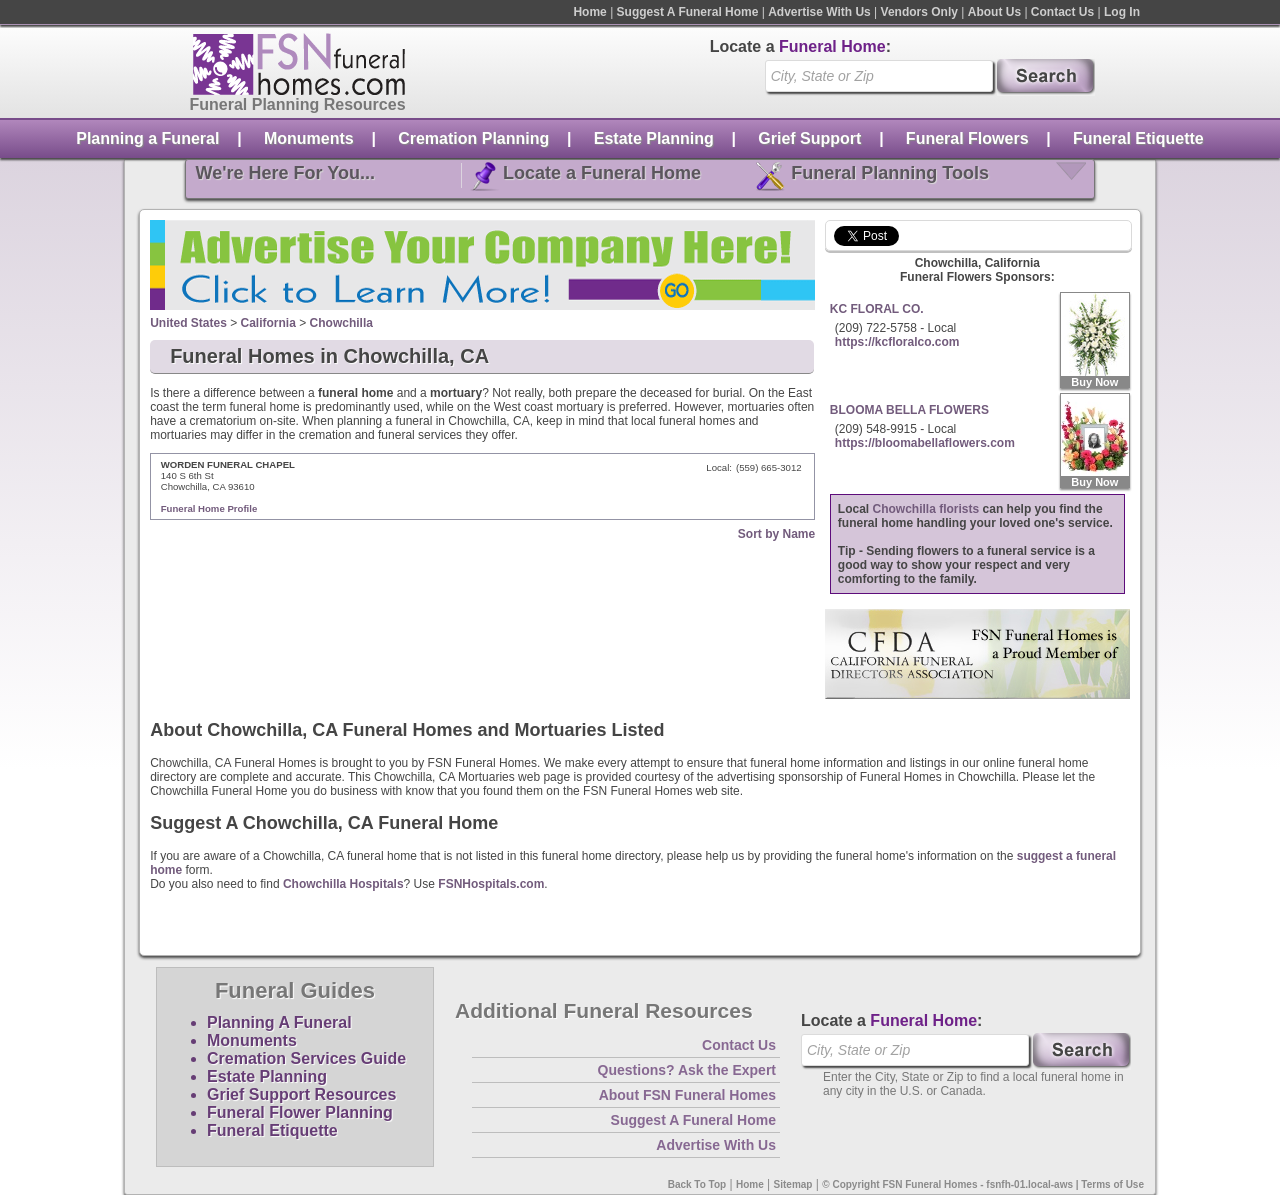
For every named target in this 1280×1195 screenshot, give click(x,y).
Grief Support (809, 138)
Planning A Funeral (279, 1022)
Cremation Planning (473, 138)
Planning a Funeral (147, 138)
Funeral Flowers (967, 138)
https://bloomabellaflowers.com (925, 443)
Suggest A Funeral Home (688, 12)
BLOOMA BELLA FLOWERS (909, 410)
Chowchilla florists (926, 509)
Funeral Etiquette (1138, 138)
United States (188, 323)
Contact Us (1062, 12)
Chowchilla (341, 323)
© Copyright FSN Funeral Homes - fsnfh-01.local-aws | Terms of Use (983, 1184)
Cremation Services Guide (306, 1058)
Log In (1122, 12)
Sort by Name (776, 534)
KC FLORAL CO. (877, 309)
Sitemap (793, 1184)
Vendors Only (919, 12)
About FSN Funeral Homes (687, 1095)
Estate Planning (654, 138)
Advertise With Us (819, 12)
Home (589, 12)
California (268, 323)
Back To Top (697, 1184)
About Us (994, 12)
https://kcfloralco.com (897, 342)
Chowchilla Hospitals (343, 884)
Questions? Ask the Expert (687, 1070)
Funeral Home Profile (209, 508)
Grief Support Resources (301, 1094)
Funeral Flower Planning (300, 1112)
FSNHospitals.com (491, 884)
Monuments (309, 138)
